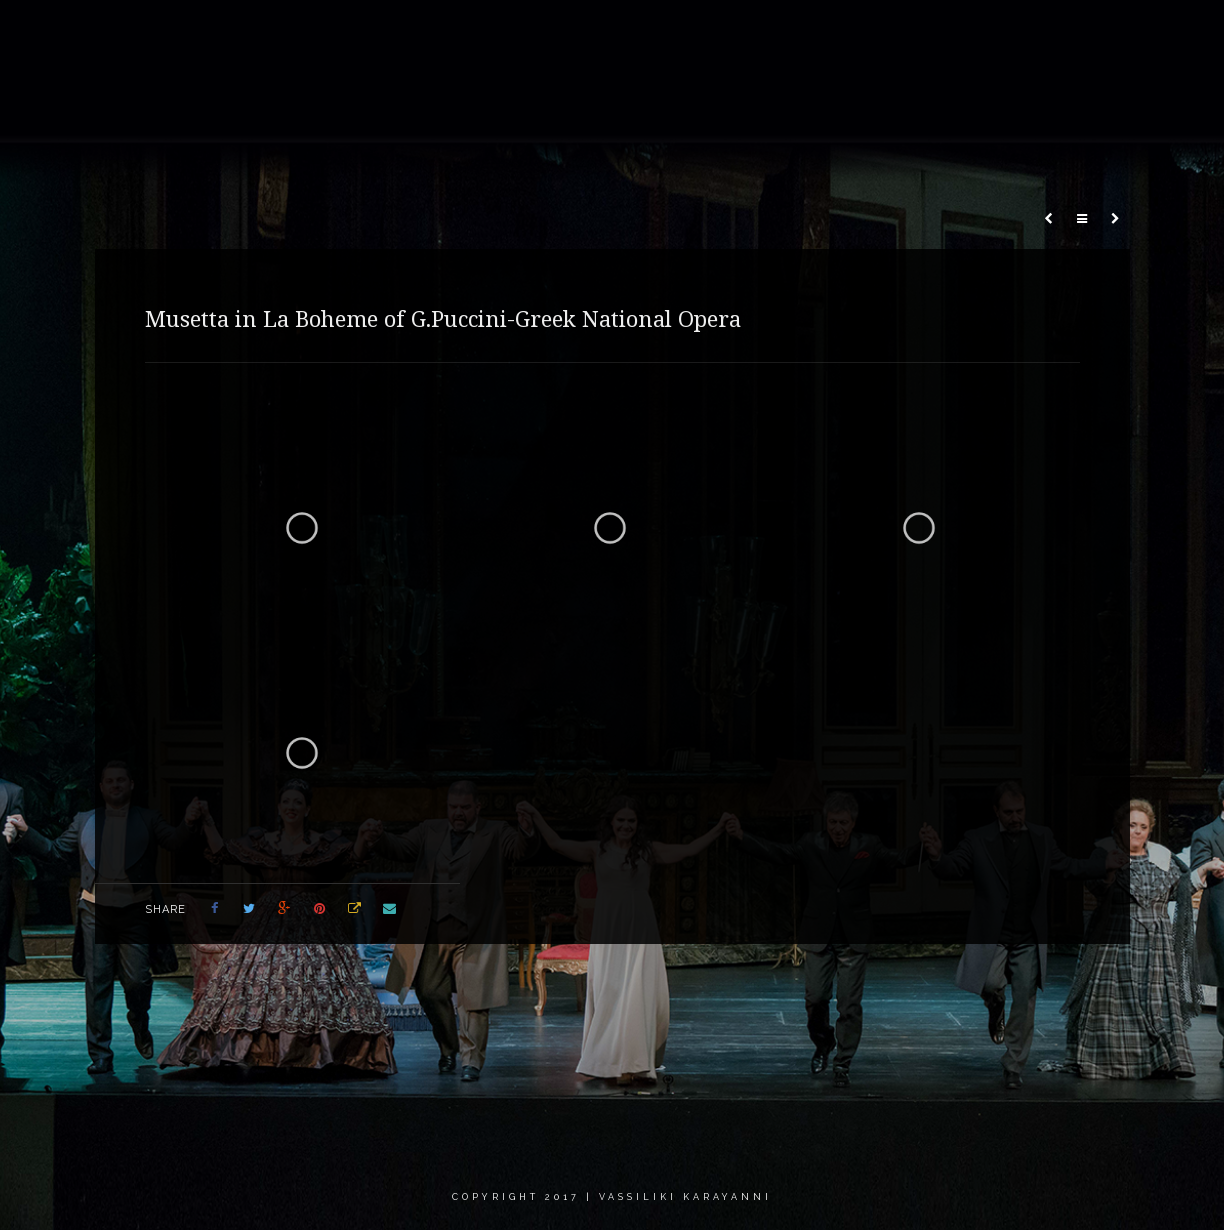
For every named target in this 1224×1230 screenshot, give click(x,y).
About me (489, 34)
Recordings (689, 34)
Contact (1059, 34)
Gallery (586, 34)
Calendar (875, 34)
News (785, 34)
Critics (969, 34)
